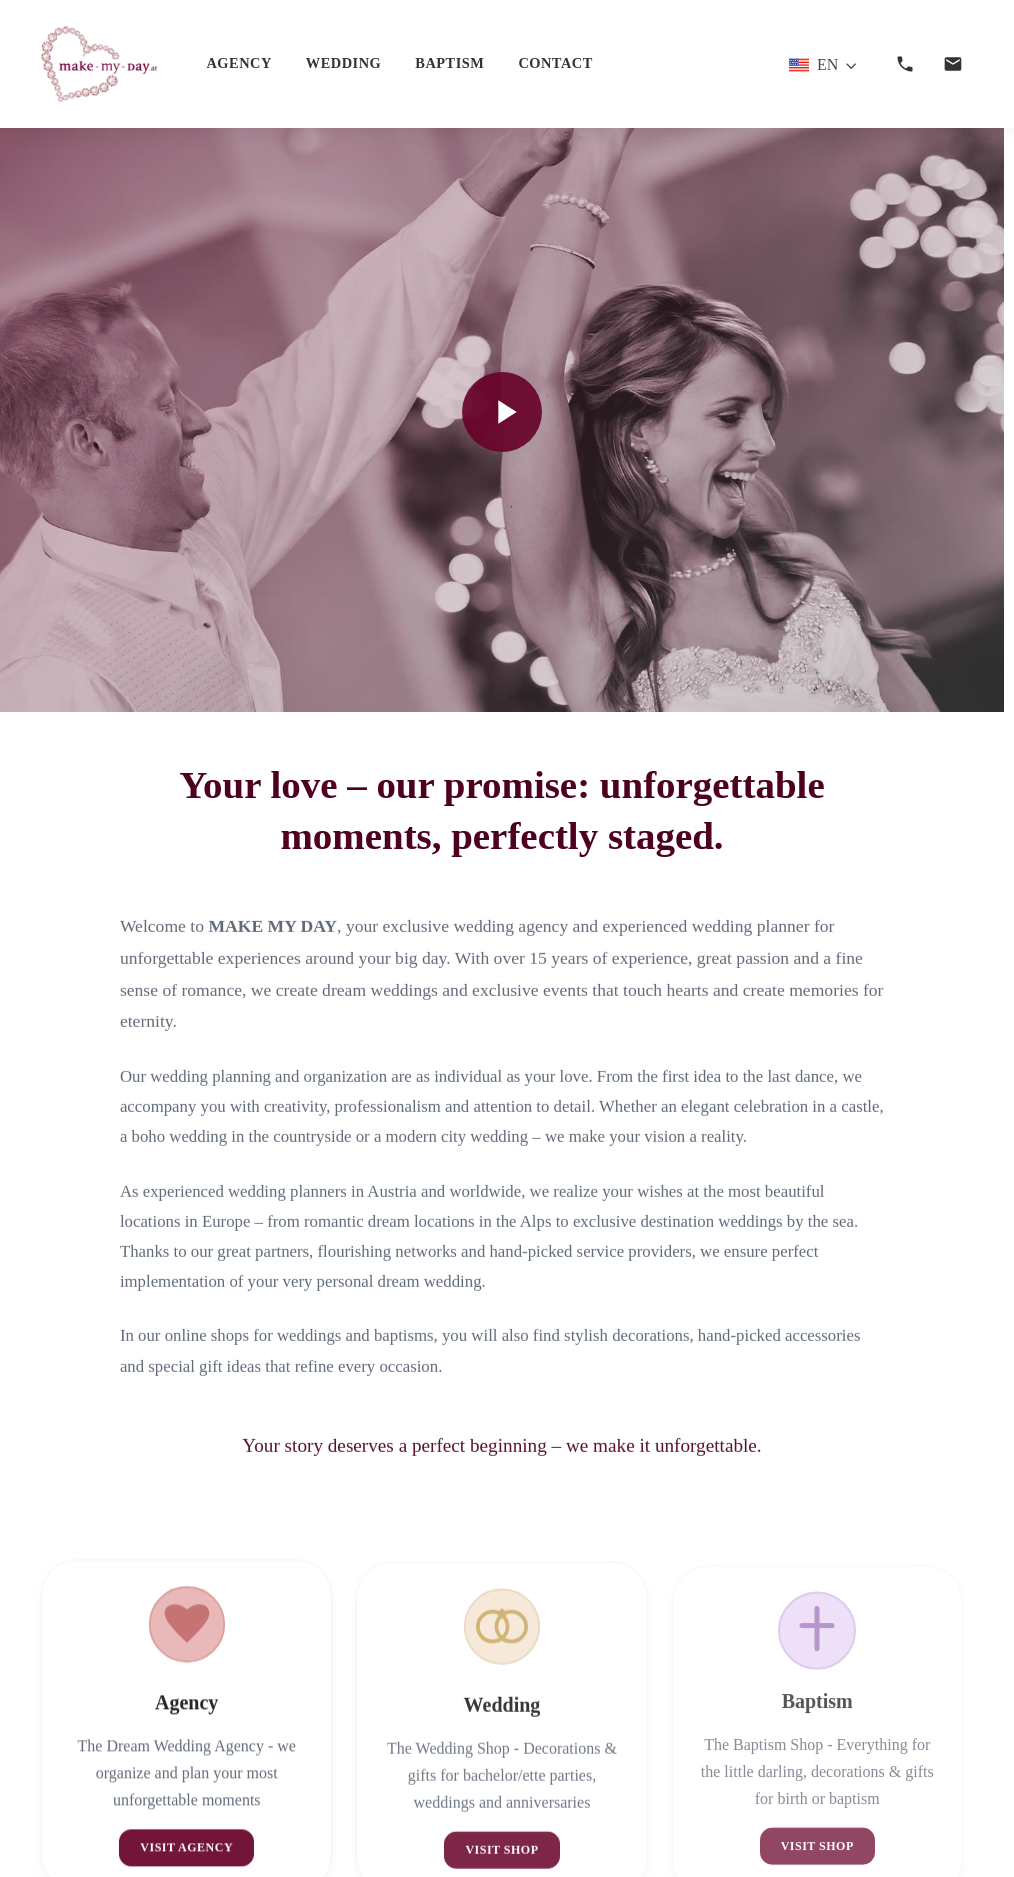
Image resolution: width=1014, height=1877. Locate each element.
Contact (555, 63)
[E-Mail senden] (953, 64)
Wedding (343, 63)
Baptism (449, 63)
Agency (238, 63)
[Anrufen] (905, 64)
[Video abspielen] (502, 412)
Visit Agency (186, 1857)
